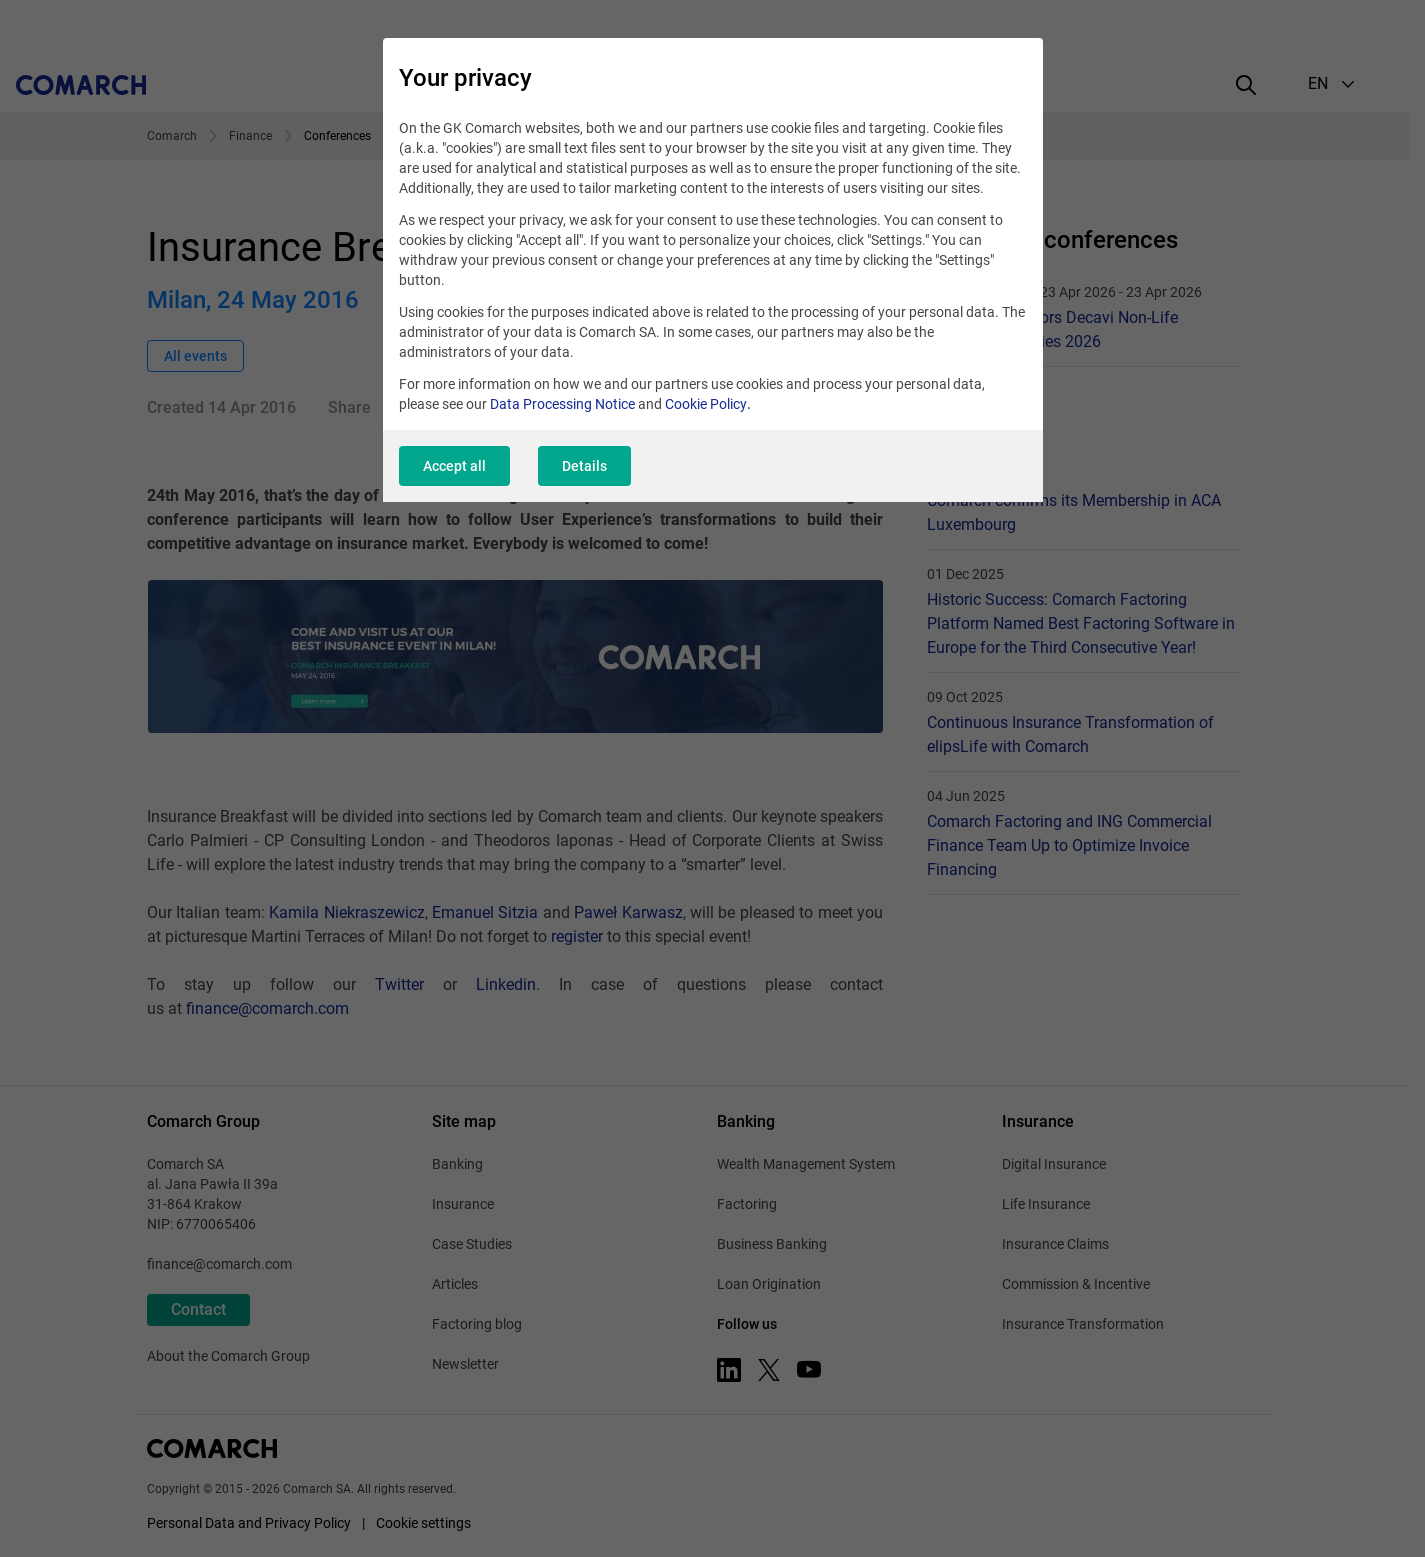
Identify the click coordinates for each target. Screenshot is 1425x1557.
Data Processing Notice (562, 404)
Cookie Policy (706, 404)
